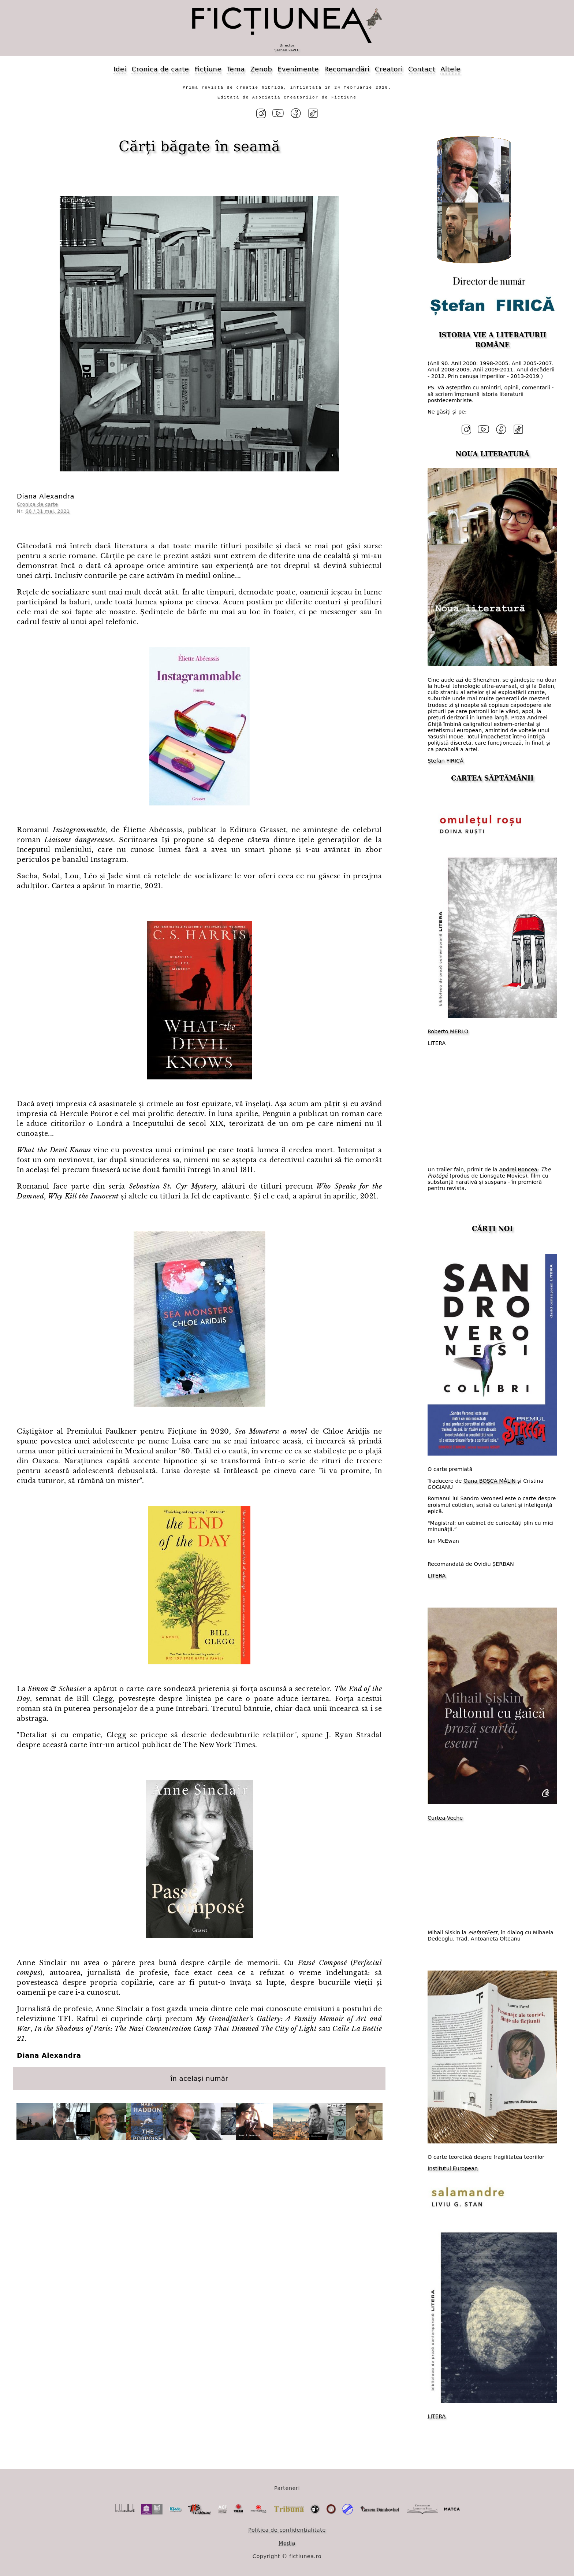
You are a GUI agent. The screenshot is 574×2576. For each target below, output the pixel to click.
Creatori (389, 69)
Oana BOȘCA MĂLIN (489, 1480)
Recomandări (346, 69)
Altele (450, 69)
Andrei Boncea (518, 1169)
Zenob (261, 69)
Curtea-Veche (445, 1817)
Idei (119, 69)
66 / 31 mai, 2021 (48, 511)
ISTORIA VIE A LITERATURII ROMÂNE (492, 339)
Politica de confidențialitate (287, 2529)
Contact (421, 69)
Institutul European (453, 2168)
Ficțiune (207, 69)
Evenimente (298, 69)
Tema (236, 69)
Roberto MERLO (448, 1031)
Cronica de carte (160, 69)
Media (287, 2543)
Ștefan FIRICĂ (445, 761)
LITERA (437, 1575)
